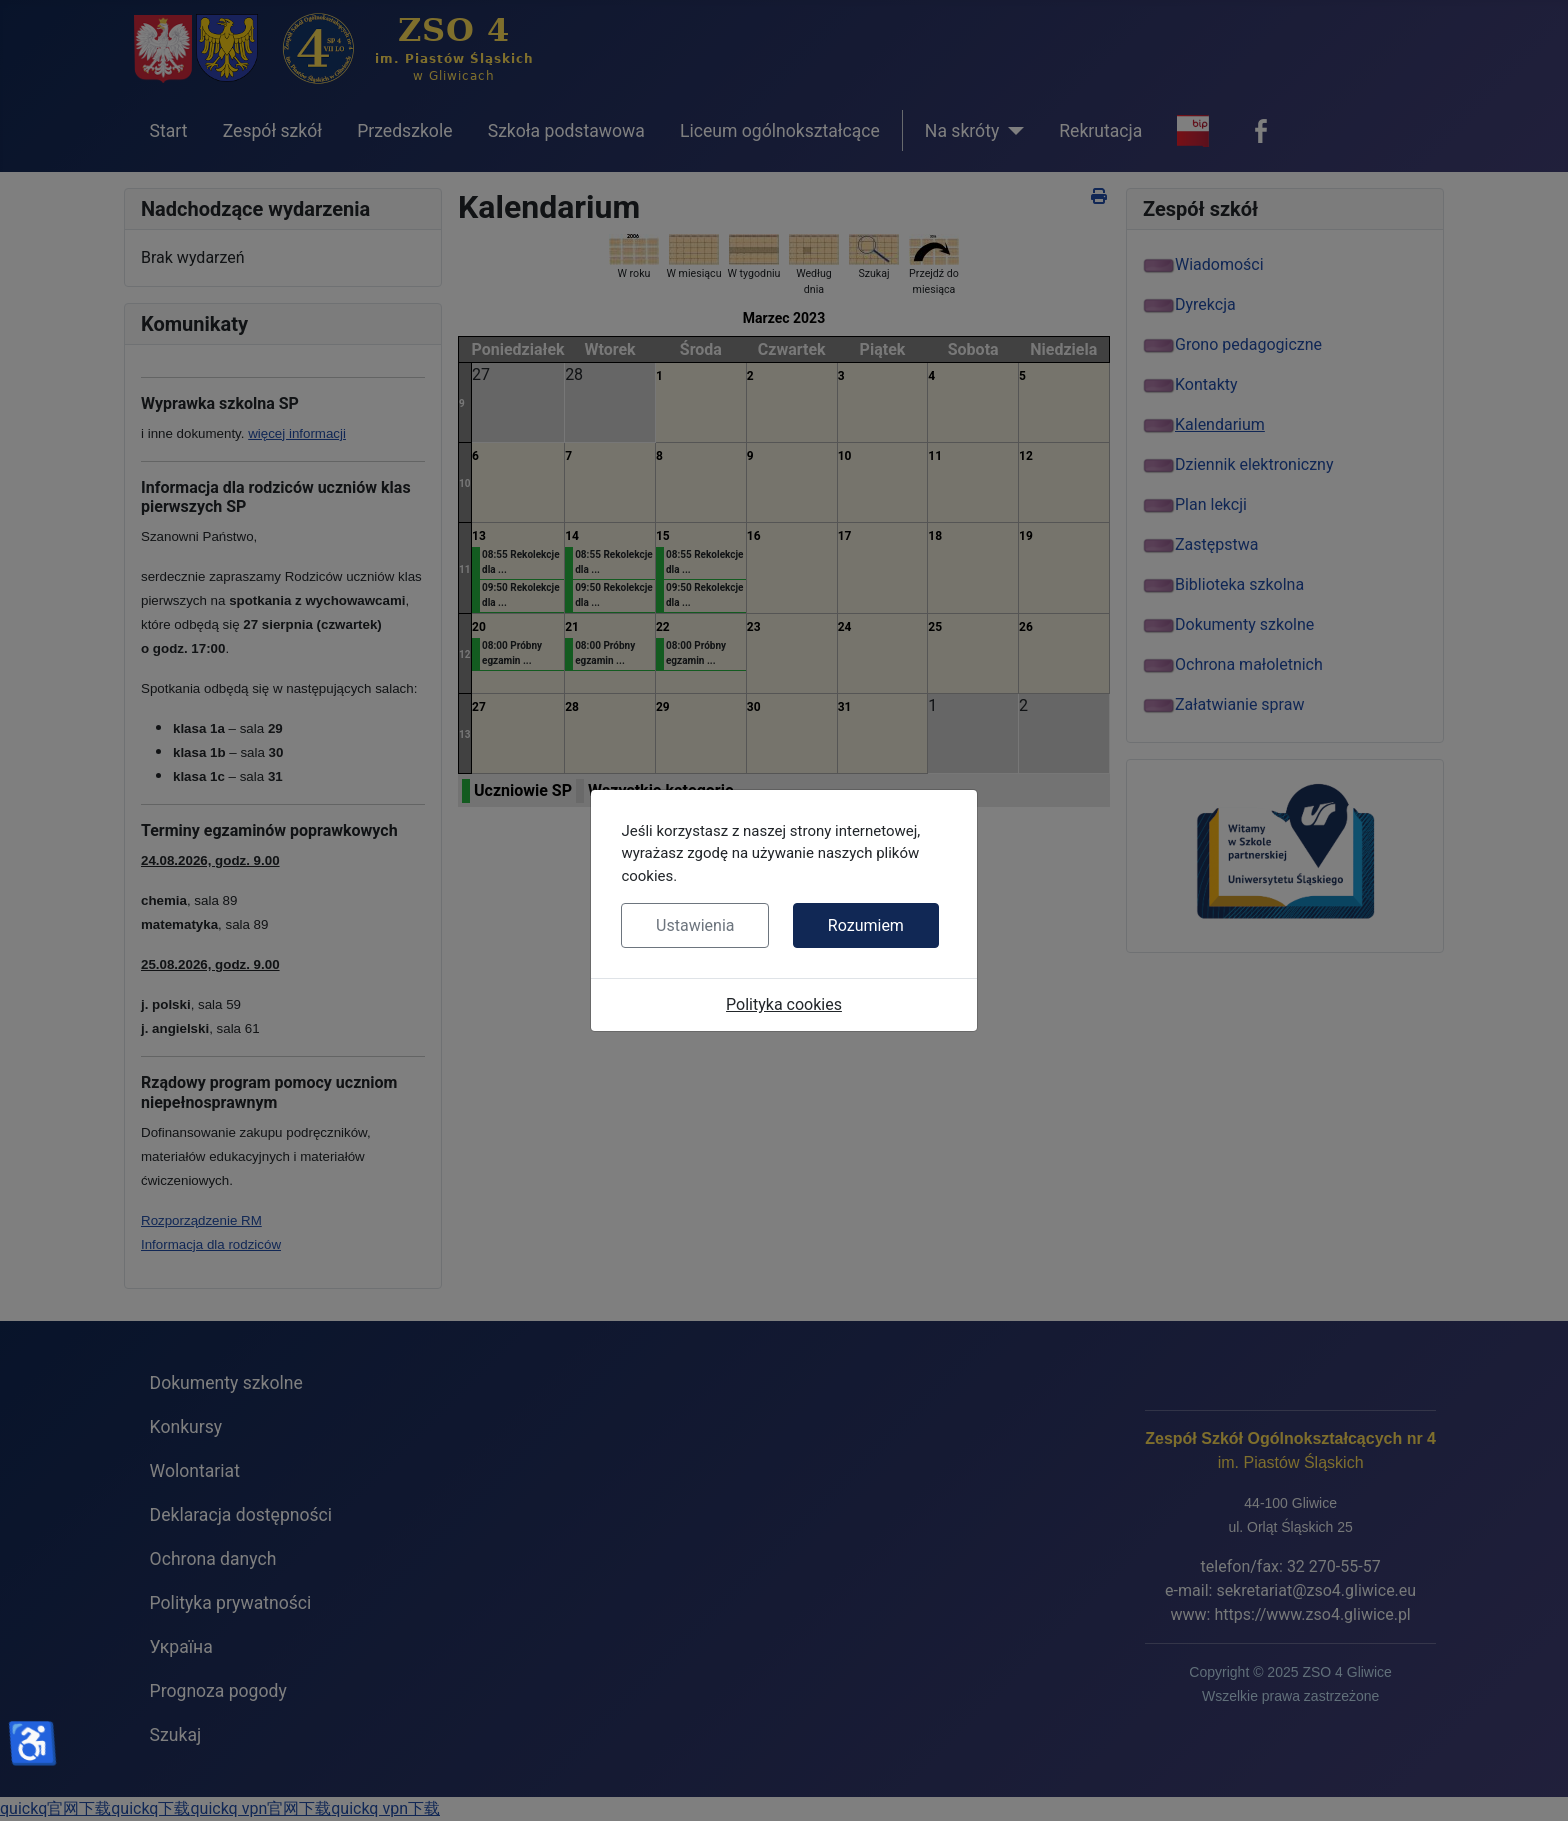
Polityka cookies (784, 1004)
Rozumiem (866, 925)
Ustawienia (695, 925)
